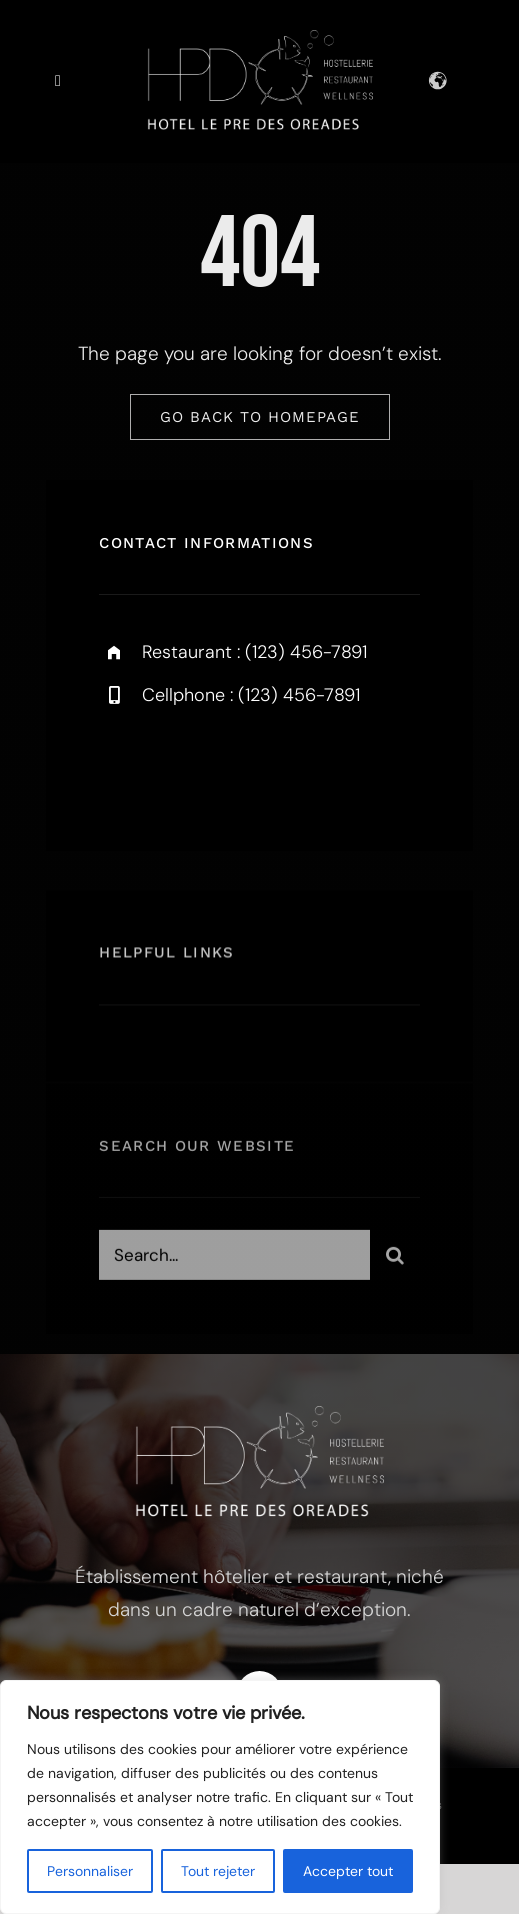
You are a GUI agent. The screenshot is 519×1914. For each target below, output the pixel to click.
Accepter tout (348, 1871)
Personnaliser (90, 1871)
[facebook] (121, 765)
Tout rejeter (218, 1871)
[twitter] (176, 765)
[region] (220, 1797)
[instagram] (231, 765)
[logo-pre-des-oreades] (260, 39)
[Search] (395, 1260)
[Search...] (234, 1260)
